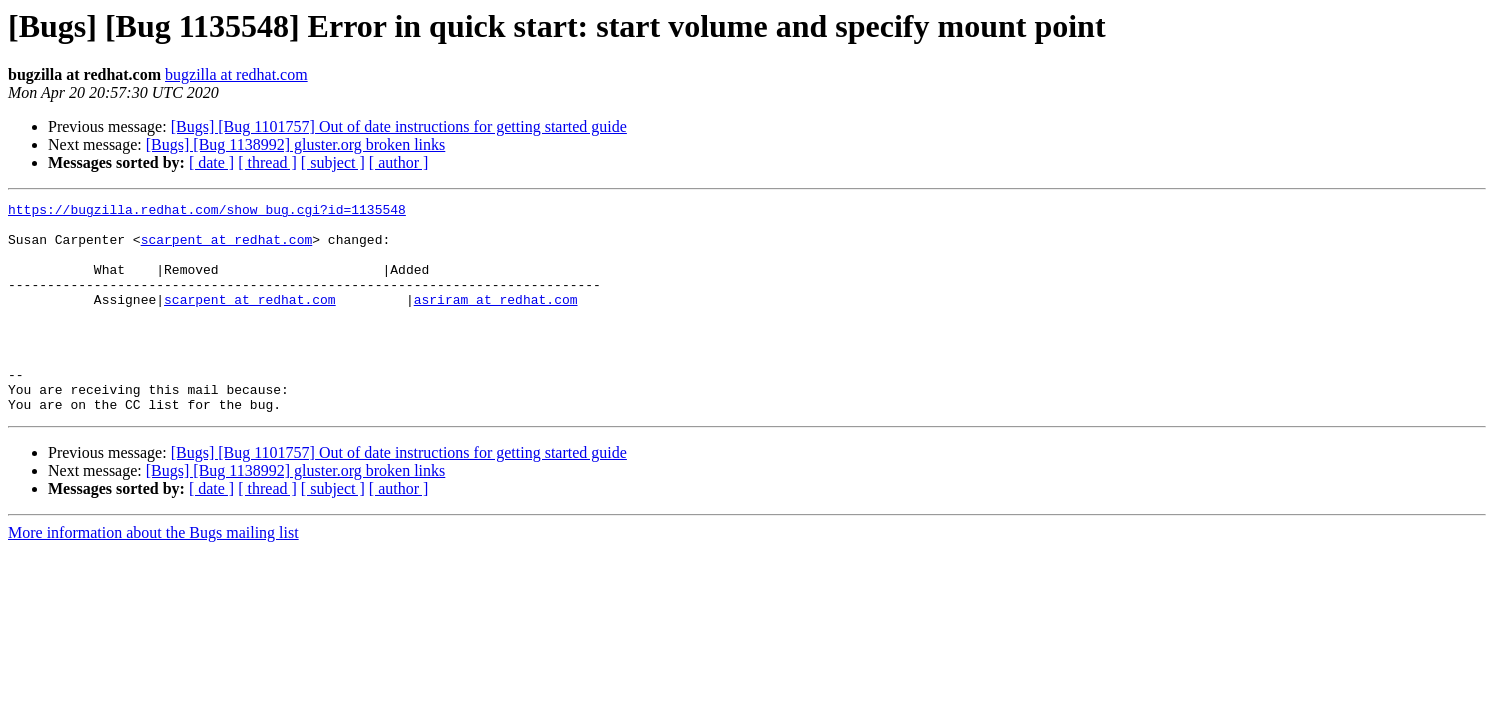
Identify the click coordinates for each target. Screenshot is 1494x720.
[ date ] (211, 162)
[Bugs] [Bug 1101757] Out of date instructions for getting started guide (399, 126)
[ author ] (399, 162)
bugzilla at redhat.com (236, 74)
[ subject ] (333, 162)
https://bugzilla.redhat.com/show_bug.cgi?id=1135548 (207, 212)
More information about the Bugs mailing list (153, 574)
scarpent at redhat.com (227, 248)
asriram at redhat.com (496, 320)
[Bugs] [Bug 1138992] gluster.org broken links (296, 144)
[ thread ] (267, 162)
